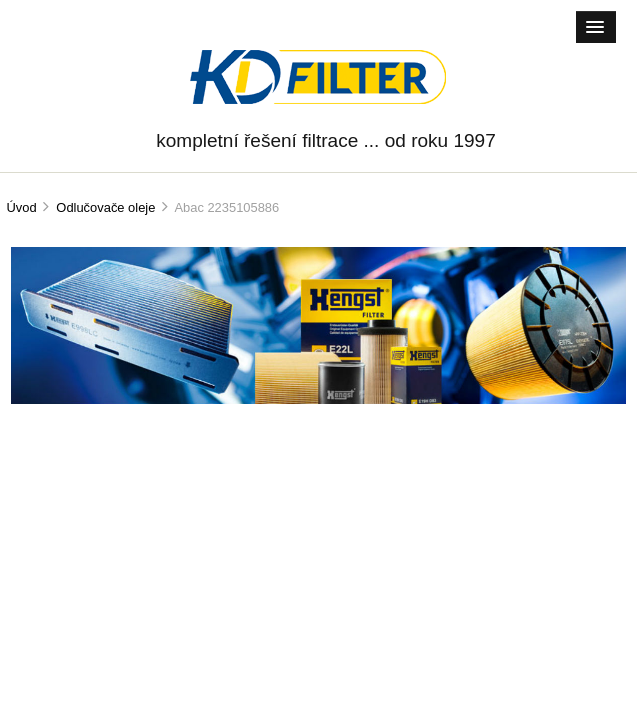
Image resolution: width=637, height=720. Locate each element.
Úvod (21, 207)
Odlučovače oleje (105, 207)
